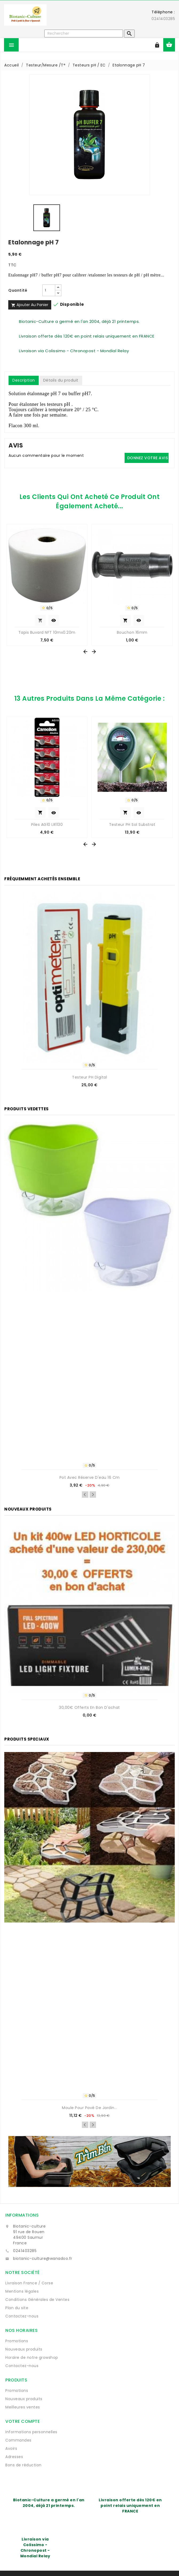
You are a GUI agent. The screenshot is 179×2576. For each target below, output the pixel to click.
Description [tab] (23, 380)
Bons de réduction (23, 2465)
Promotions (16, 2341)
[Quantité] (48, 290)
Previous (85, 1494)
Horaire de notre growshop (31, 2357)
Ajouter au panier (29, 304)
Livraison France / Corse (29, 2283)
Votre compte (22, 2421)
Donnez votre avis (147, 458)
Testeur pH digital (89, 1077)
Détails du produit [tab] (60, 380)
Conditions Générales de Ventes (37, 2299)
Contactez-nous (21, 2316)
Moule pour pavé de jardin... (89, 2107)
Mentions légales (22, 2291)
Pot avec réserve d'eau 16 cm (89, 1477)
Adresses (14, 2456)
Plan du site (16, 2308)
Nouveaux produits (23, 2349)
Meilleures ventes (22, 2407)
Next (93, 1494)
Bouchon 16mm (132, 632)
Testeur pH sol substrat (132, 824)
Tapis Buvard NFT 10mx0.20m (46, 632)
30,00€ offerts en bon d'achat (89, 1707)
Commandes (18, 2440)
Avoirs (11, 2448)
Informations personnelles (31, 2432)
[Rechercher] (83, 33)
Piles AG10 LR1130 (47, 824)
